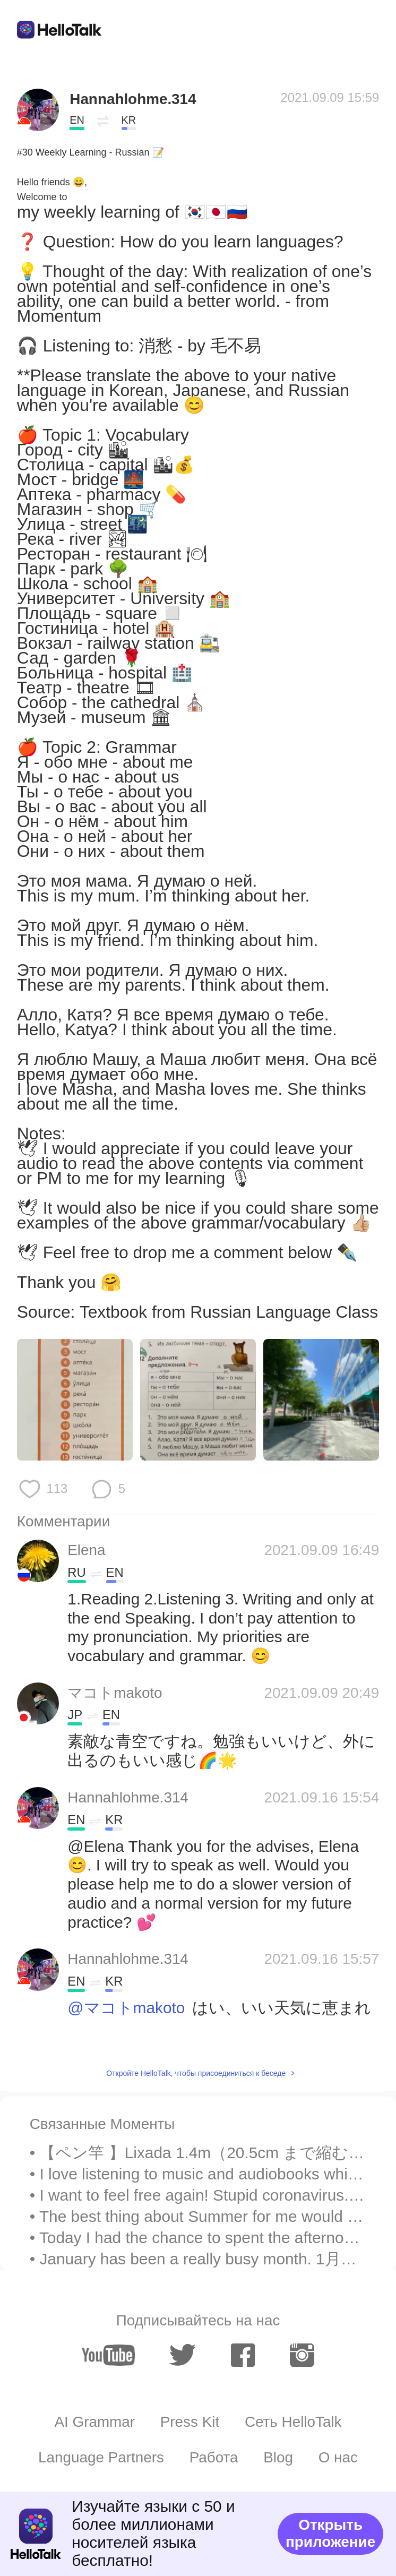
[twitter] (182, 2355)
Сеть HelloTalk (293, 2422)
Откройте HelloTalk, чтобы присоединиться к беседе (196, 2073)
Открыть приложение (330, 2533)
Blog (278, 2457)
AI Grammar (94, 2422)
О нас (338, 2457)
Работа (214, 2457)
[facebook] (243, 2355)
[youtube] (108, 2355)
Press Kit (189, 2422)
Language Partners (101, 2457)
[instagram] (302, 2355)
